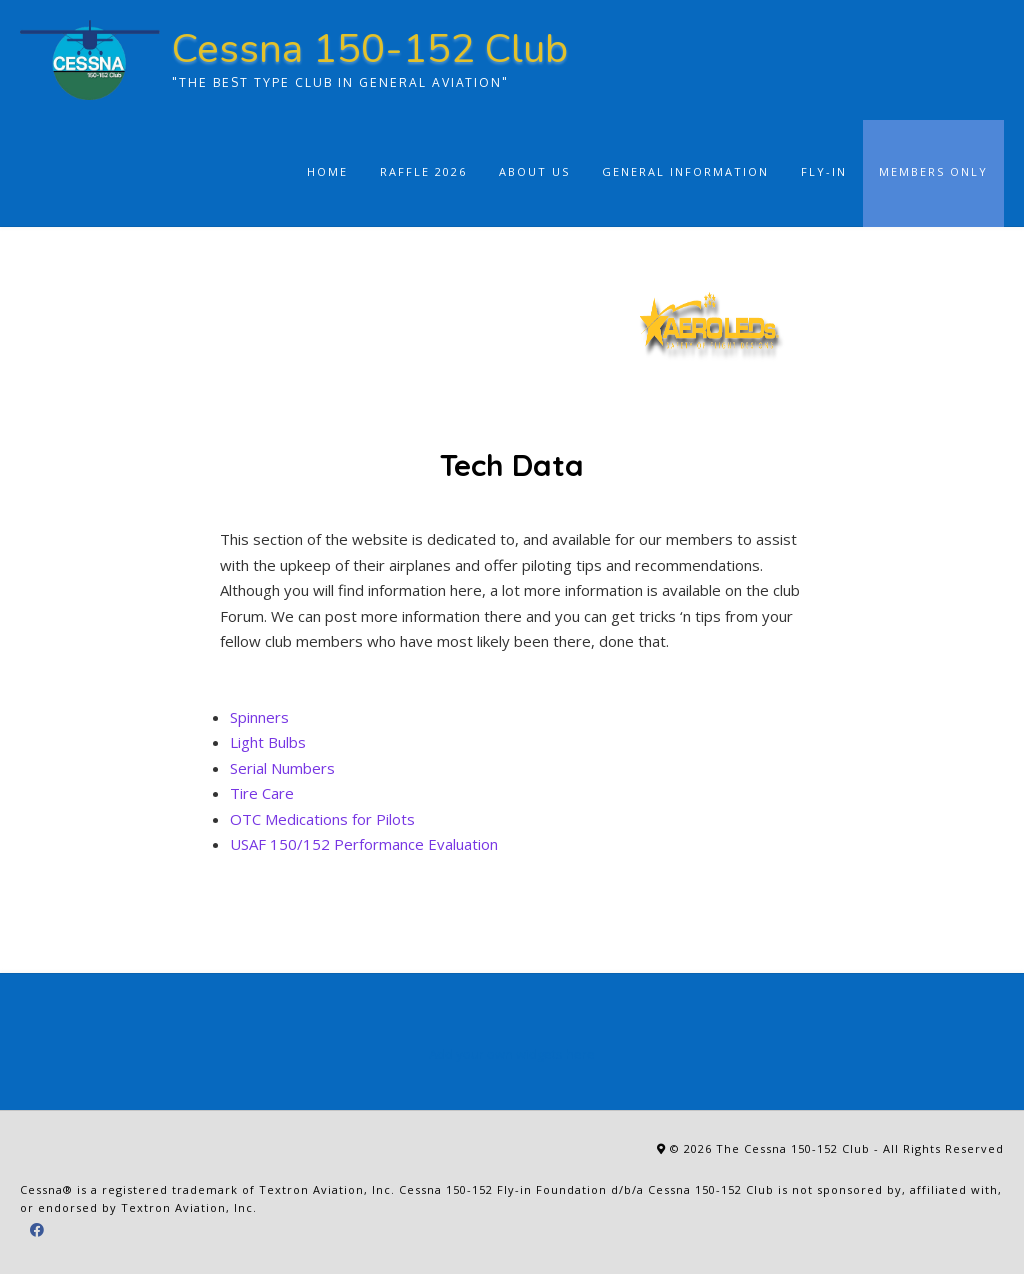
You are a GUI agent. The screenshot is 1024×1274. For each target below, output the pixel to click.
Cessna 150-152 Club (370, 49)
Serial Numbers (282, 768)
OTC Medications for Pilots (322, 819)
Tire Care (262, 793)
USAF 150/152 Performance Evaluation (364, 844)
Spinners (259, 717)
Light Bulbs (268, 742)
